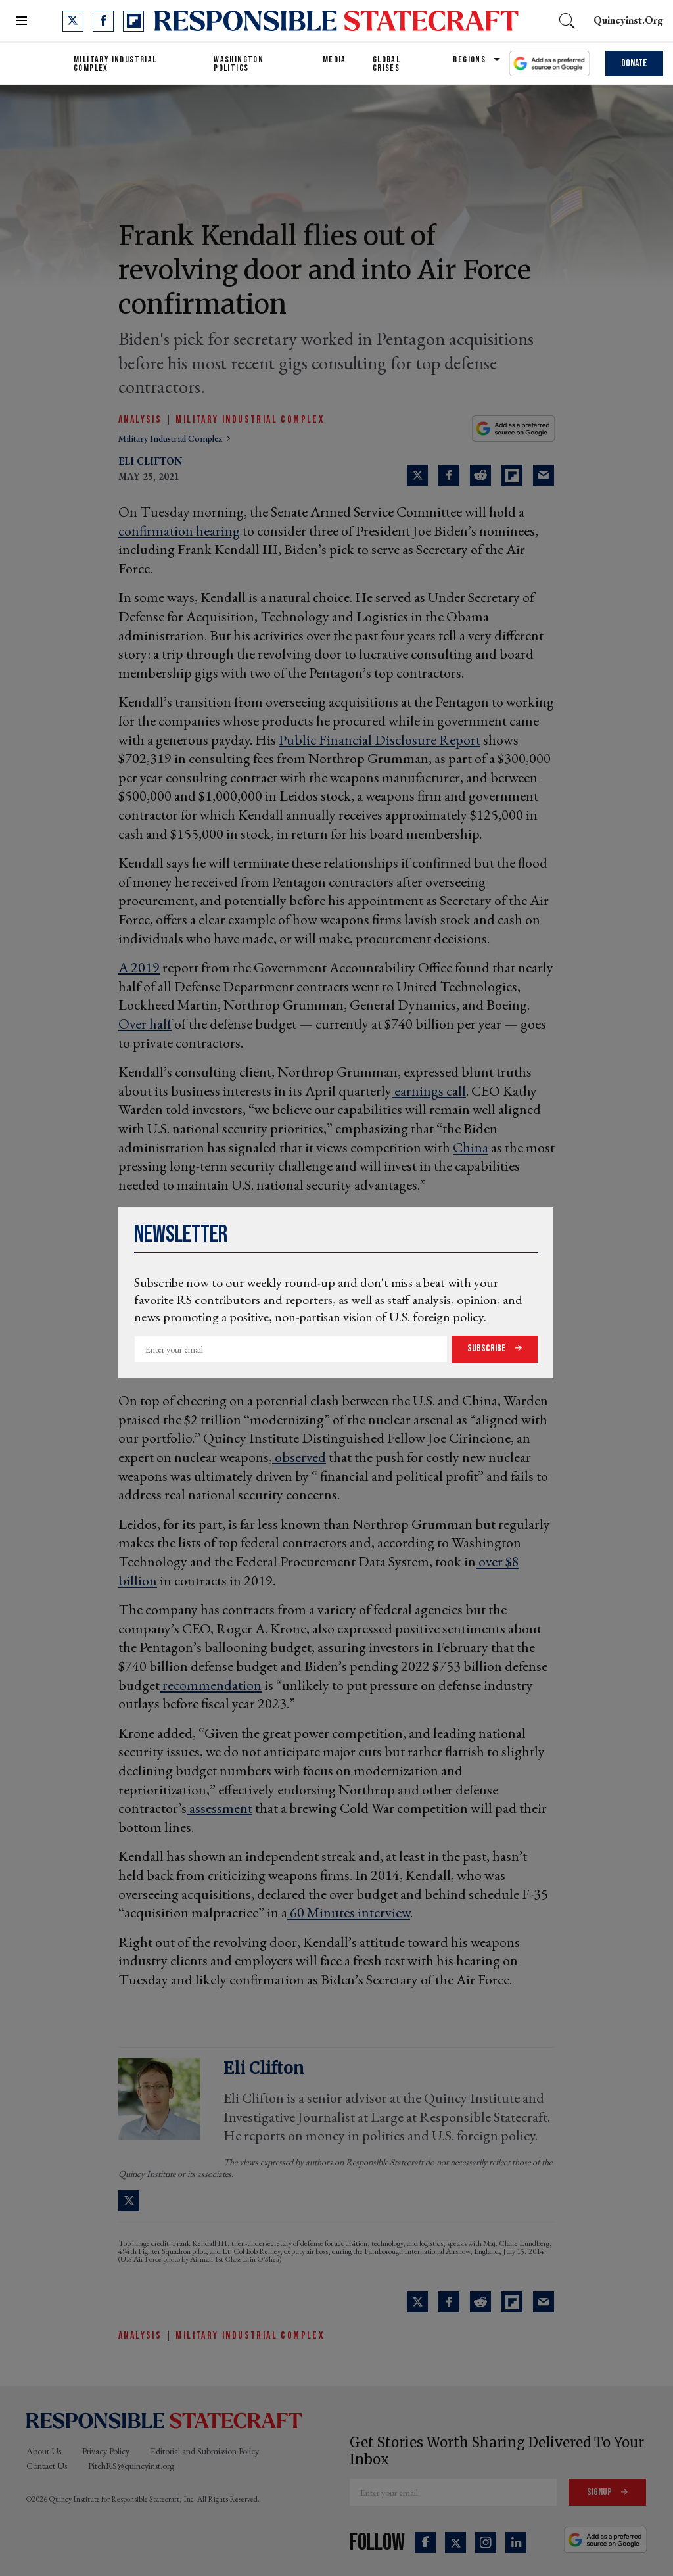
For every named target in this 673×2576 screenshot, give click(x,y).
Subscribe (487, 1348)
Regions (469, 59)
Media (334, 59)
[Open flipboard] (133, 21)
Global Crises (386, 64)
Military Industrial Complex (115, 64)
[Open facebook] (103, 21)
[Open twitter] (72, 21)
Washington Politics (239, 64)
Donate (634, 63)
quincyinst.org (628, 20)
